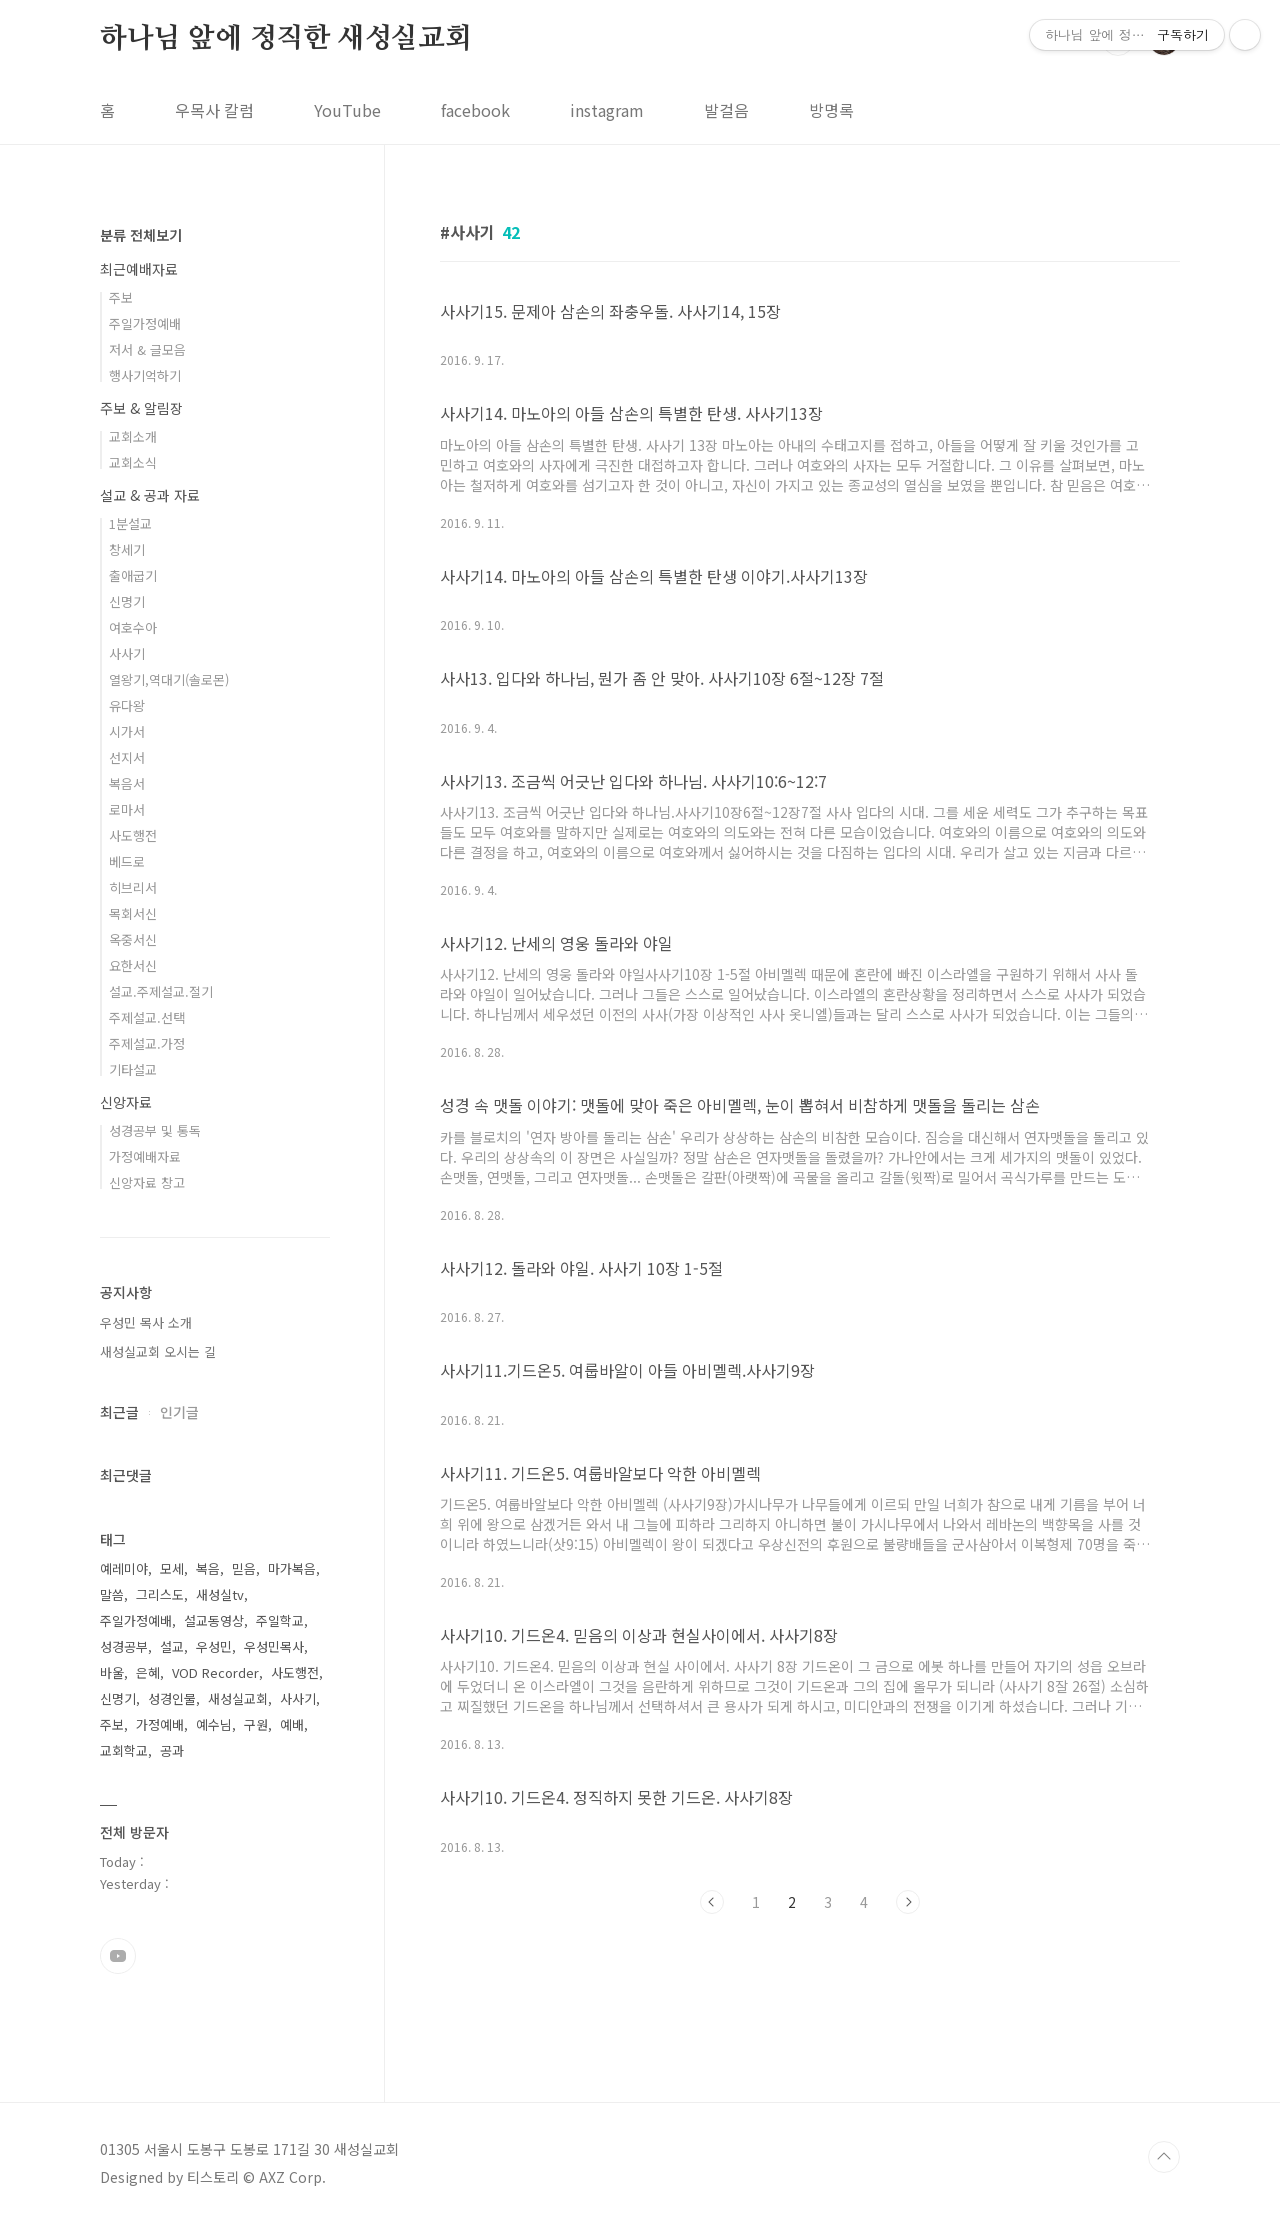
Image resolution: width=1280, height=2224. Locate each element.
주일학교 (280, 1620)
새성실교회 (238, 1698)
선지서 (127, 757)
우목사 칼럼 (214, 110)
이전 (712, 1902)
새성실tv (220, 1594)
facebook (475, 110)
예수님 (214, 1724)
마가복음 (292, 1568)
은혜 (148, 1672)
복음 (208, 1568)
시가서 (127, 731)
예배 (292, 1724)
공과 (172, 1750)
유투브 (118, 1956)
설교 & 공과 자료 (150, 495)
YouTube (347, 110)
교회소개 (133, 436)
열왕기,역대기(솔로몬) (169, 679)
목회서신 (133, 913)
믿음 (244, 1568)
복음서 (127, 783)
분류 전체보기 (141, 235)
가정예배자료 (145, 1156)
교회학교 (124, 1750)
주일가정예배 (145, 323)
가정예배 (160, 1724)
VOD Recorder (215, 1672)
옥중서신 (133, 939)
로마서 (127, 809)
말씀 (112, 1594)
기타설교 (133, 1069)
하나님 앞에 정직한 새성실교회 (286, 39)
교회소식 (133, 462)
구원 (256, 1724)
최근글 (119, 1412)
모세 (172, 1568)
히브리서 (133, 887)
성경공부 (124, 1646)
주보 (121, 297)
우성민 (214, 1646)
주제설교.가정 (147, 1043)
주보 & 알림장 (141, 408)
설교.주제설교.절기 (161, 991)
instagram (607, 110)
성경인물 (172, 1698)
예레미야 (124, 1568)
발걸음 (726, 110)
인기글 (179, 1412)
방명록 (831, 110)
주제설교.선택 (147, 1017)
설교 (172, 1646)
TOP (1164, 2157)
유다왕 (127, 705)
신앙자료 (126, 1102)
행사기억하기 (145, 375)
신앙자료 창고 (147, 1182)
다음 (908, 1902)
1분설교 (130, 523)
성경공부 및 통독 (155, 1130)
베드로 (127, 861)
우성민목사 (274, 1646)
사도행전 (133, 835)
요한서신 (133, 965)
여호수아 (133, 627)
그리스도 (160, 1594)
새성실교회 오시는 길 (158, 1351)
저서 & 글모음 (147, 349)
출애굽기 (133, 575)
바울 (112, 1672)
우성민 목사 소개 (146, 1322)
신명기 (127, 601)
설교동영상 (214, 1620)
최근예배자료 (139, 269)
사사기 (127, 653)
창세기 (127, 549)
